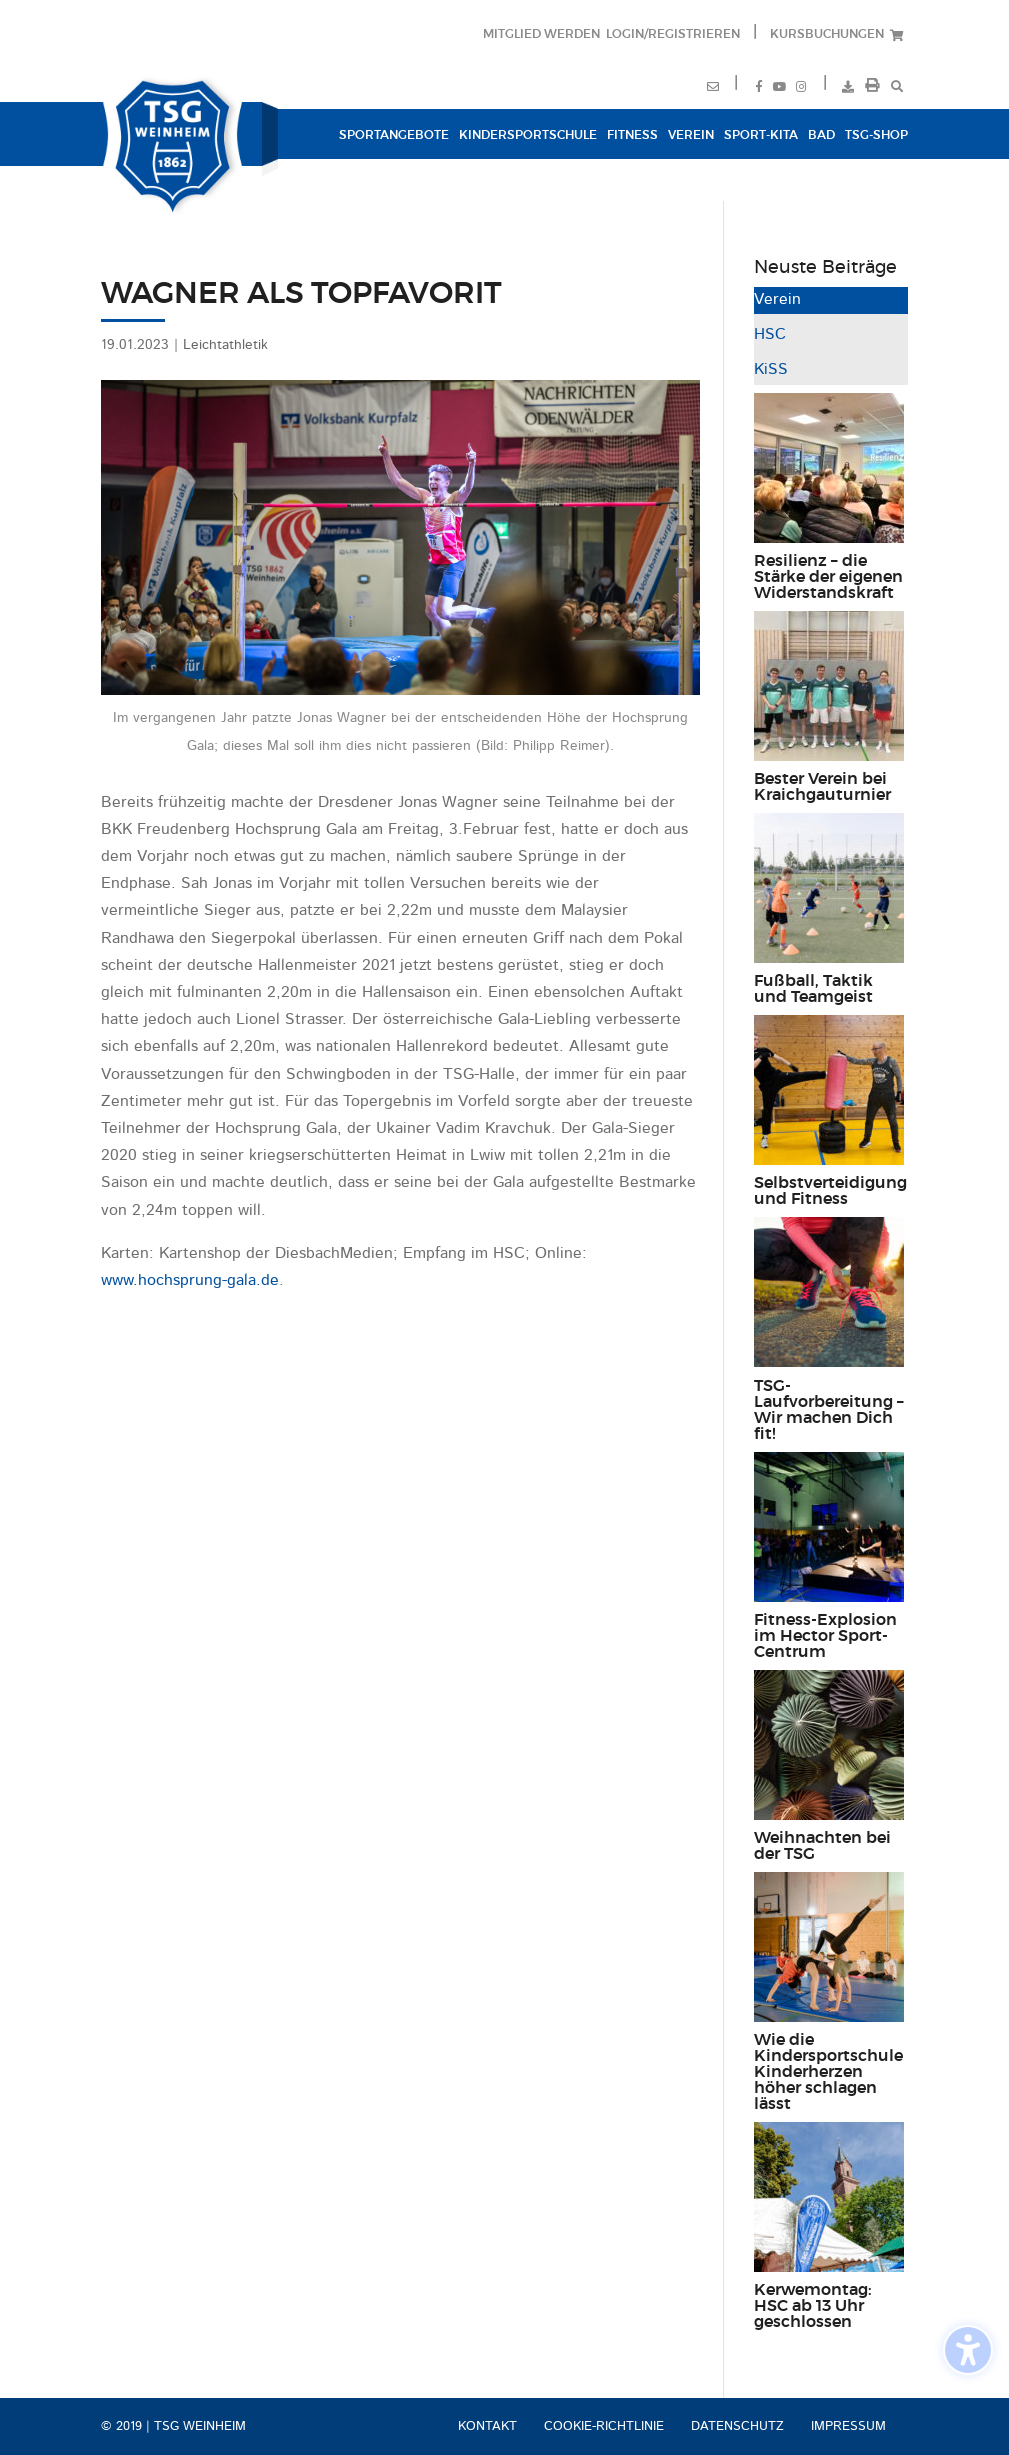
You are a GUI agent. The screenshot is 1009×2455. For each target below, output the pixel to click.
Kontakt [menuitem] (487, 2426)
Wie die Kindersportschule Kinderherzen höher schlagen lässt (828, 2072)
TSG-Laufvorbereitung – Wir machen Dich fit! (829, 1410)
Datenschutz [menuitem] (737, 2426)
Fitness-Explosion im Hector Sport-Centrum (825, 1636)
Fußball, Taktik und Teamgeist (813, 989)
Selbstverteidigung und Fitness (830, 1191)
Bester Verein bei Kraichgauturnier (822, 787)
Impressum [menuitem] (848, 2426)
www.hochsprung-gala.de (190, 1281)
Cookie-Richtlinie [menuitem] (604, 2426)
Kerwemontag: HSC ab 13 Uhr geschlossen (813, 2306)
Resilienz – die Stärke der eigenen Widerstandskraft (828, 577)
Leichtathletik (225, 345)
